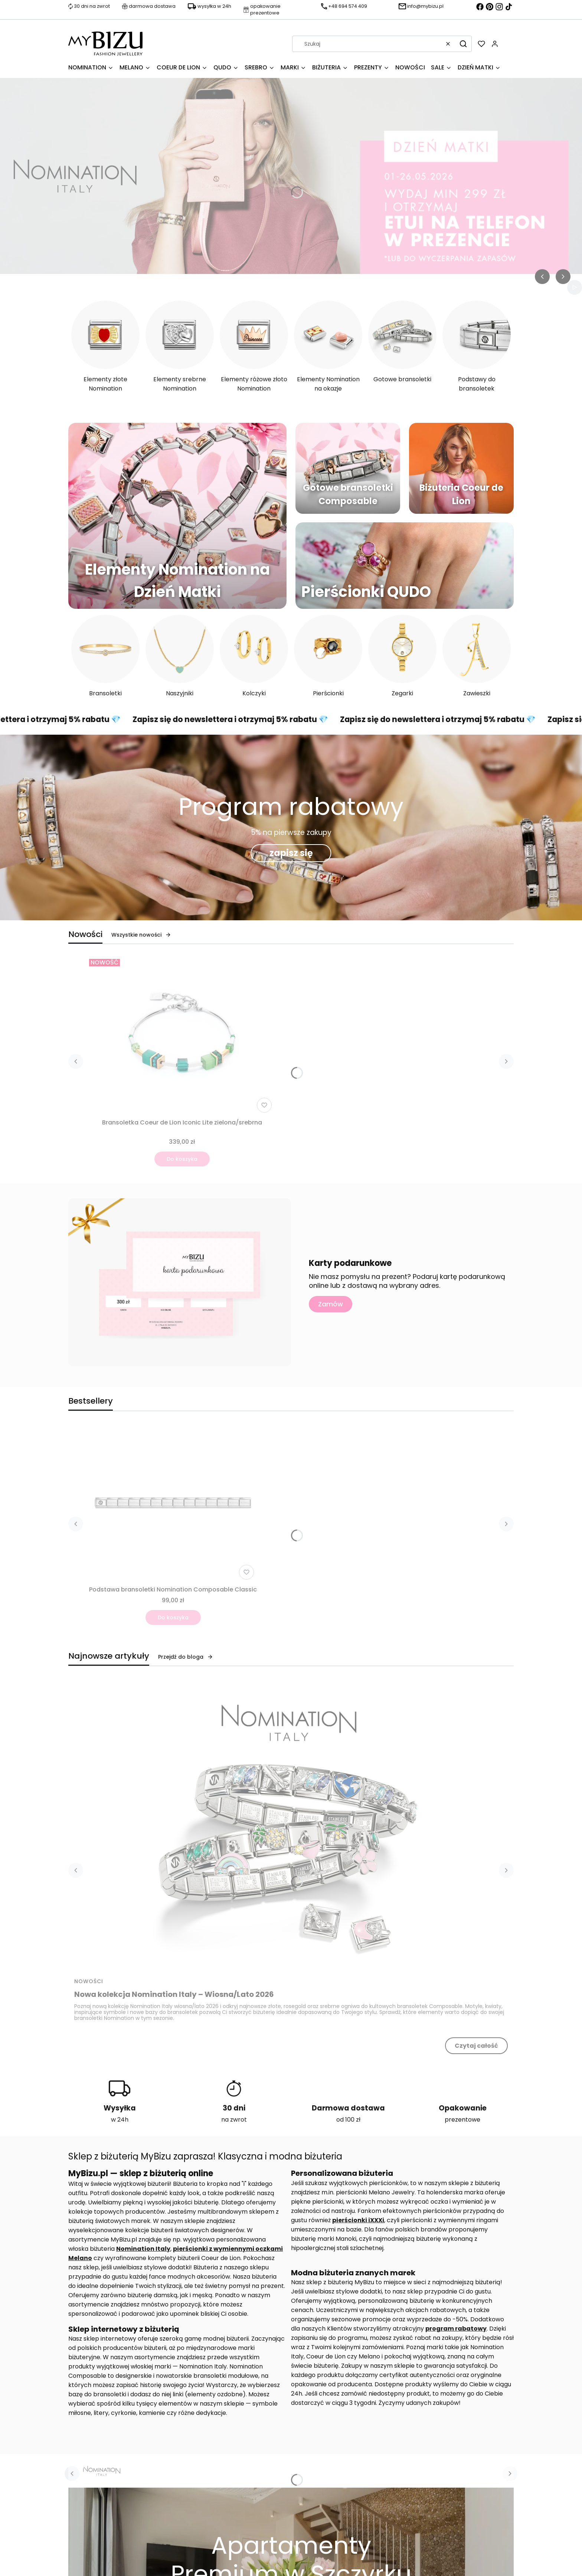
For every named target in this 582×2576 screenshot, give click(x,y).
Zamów (330, 1304)
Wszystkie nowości (141, 934)
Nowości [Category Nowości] (88, 1981)
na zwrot (234, 2119)
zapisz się (291, 853)
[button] (463, 43)
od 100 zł (348, 2119)
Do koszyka (182, 1159)
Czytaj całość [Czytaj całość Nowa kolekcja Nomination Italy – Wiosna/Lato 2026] (476, 2045)
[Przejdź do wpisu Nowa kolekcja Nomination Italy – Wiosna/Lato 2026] (291, 1825)
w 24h (119, 2119)
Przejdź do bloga (185, 1657)
